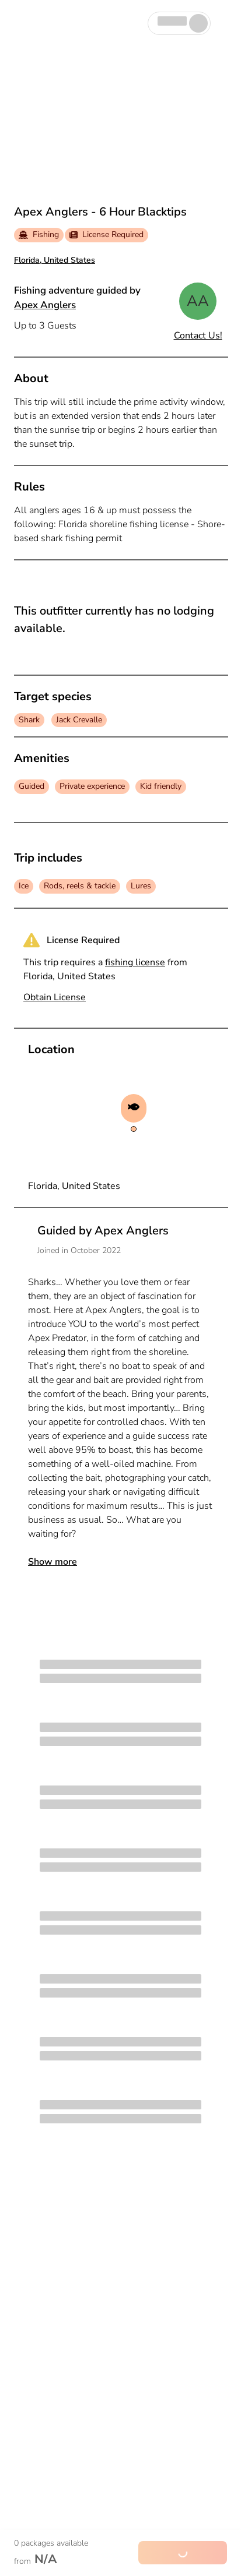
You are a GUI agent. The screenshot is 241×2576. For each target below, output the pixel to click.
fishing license (135, 962)
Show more (52, 1561)
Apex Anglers (45, 305)
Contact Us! (198, 335)
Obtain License (54, 997)
